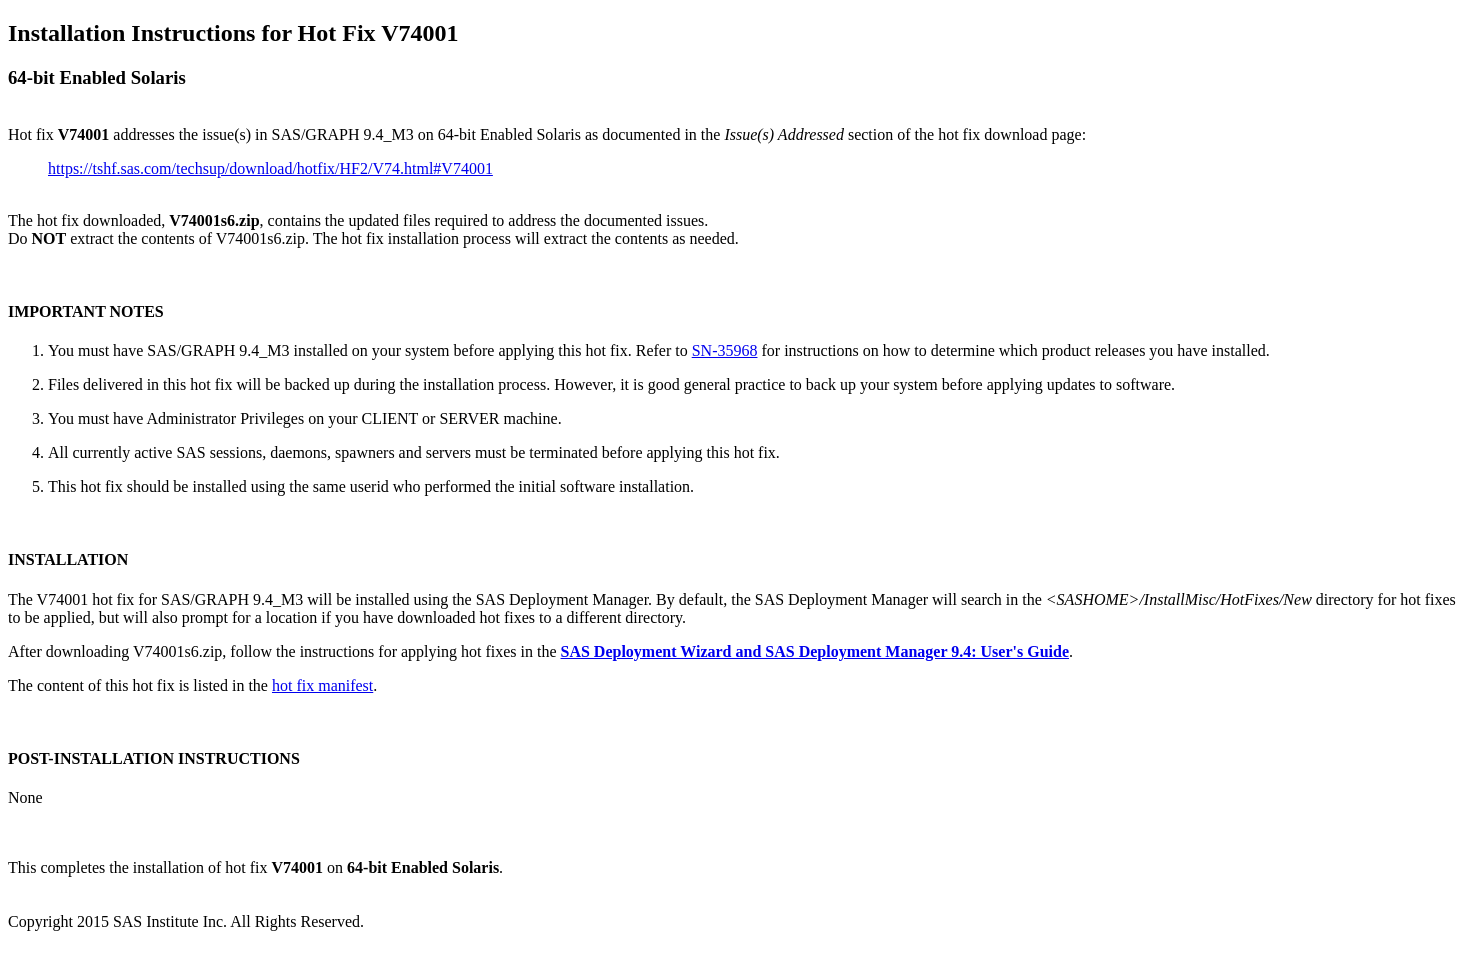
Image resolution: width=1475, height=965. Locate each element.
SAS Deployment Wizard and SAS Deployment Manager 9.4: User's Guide (815, 651)
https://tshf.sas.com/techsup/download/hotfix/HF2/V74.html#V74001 (270, 168)
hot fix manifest (322, 685)
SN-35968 (725, 350)
